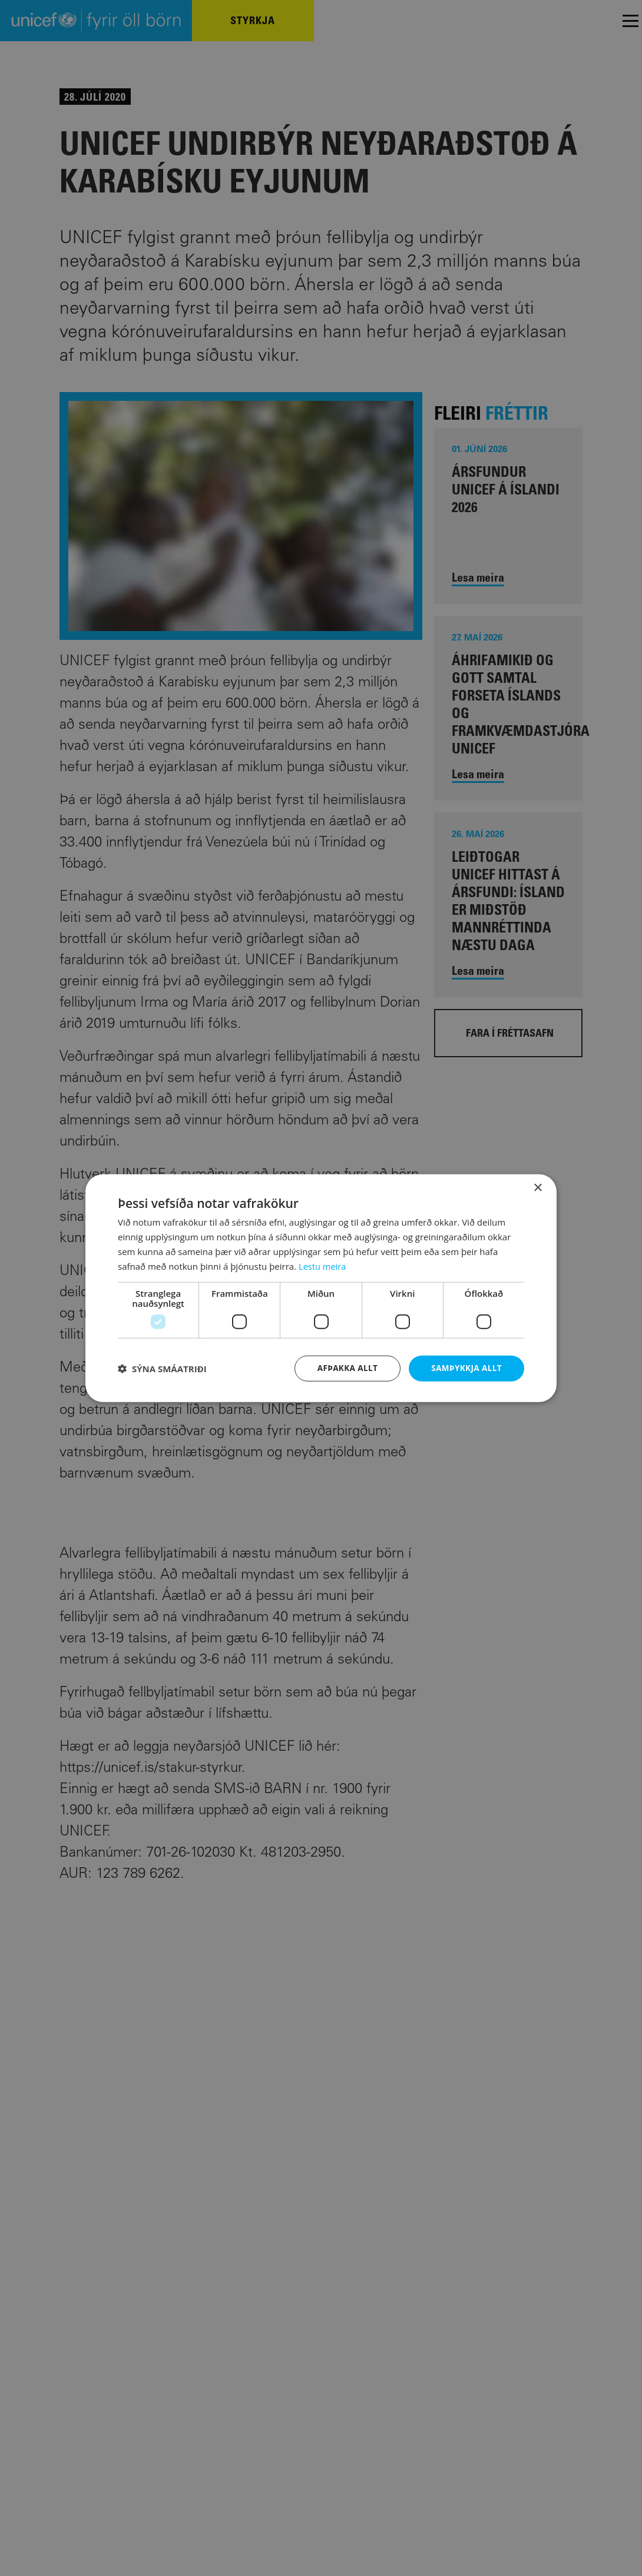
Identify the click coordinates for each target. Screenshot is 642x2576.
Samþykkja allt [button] (465, 1367)
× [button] (537, 1187)
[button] (162, 1368)
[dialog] (321, 1288)
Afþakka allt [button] (344, 1367)
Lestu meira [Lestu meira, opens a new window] (323, 1266)
